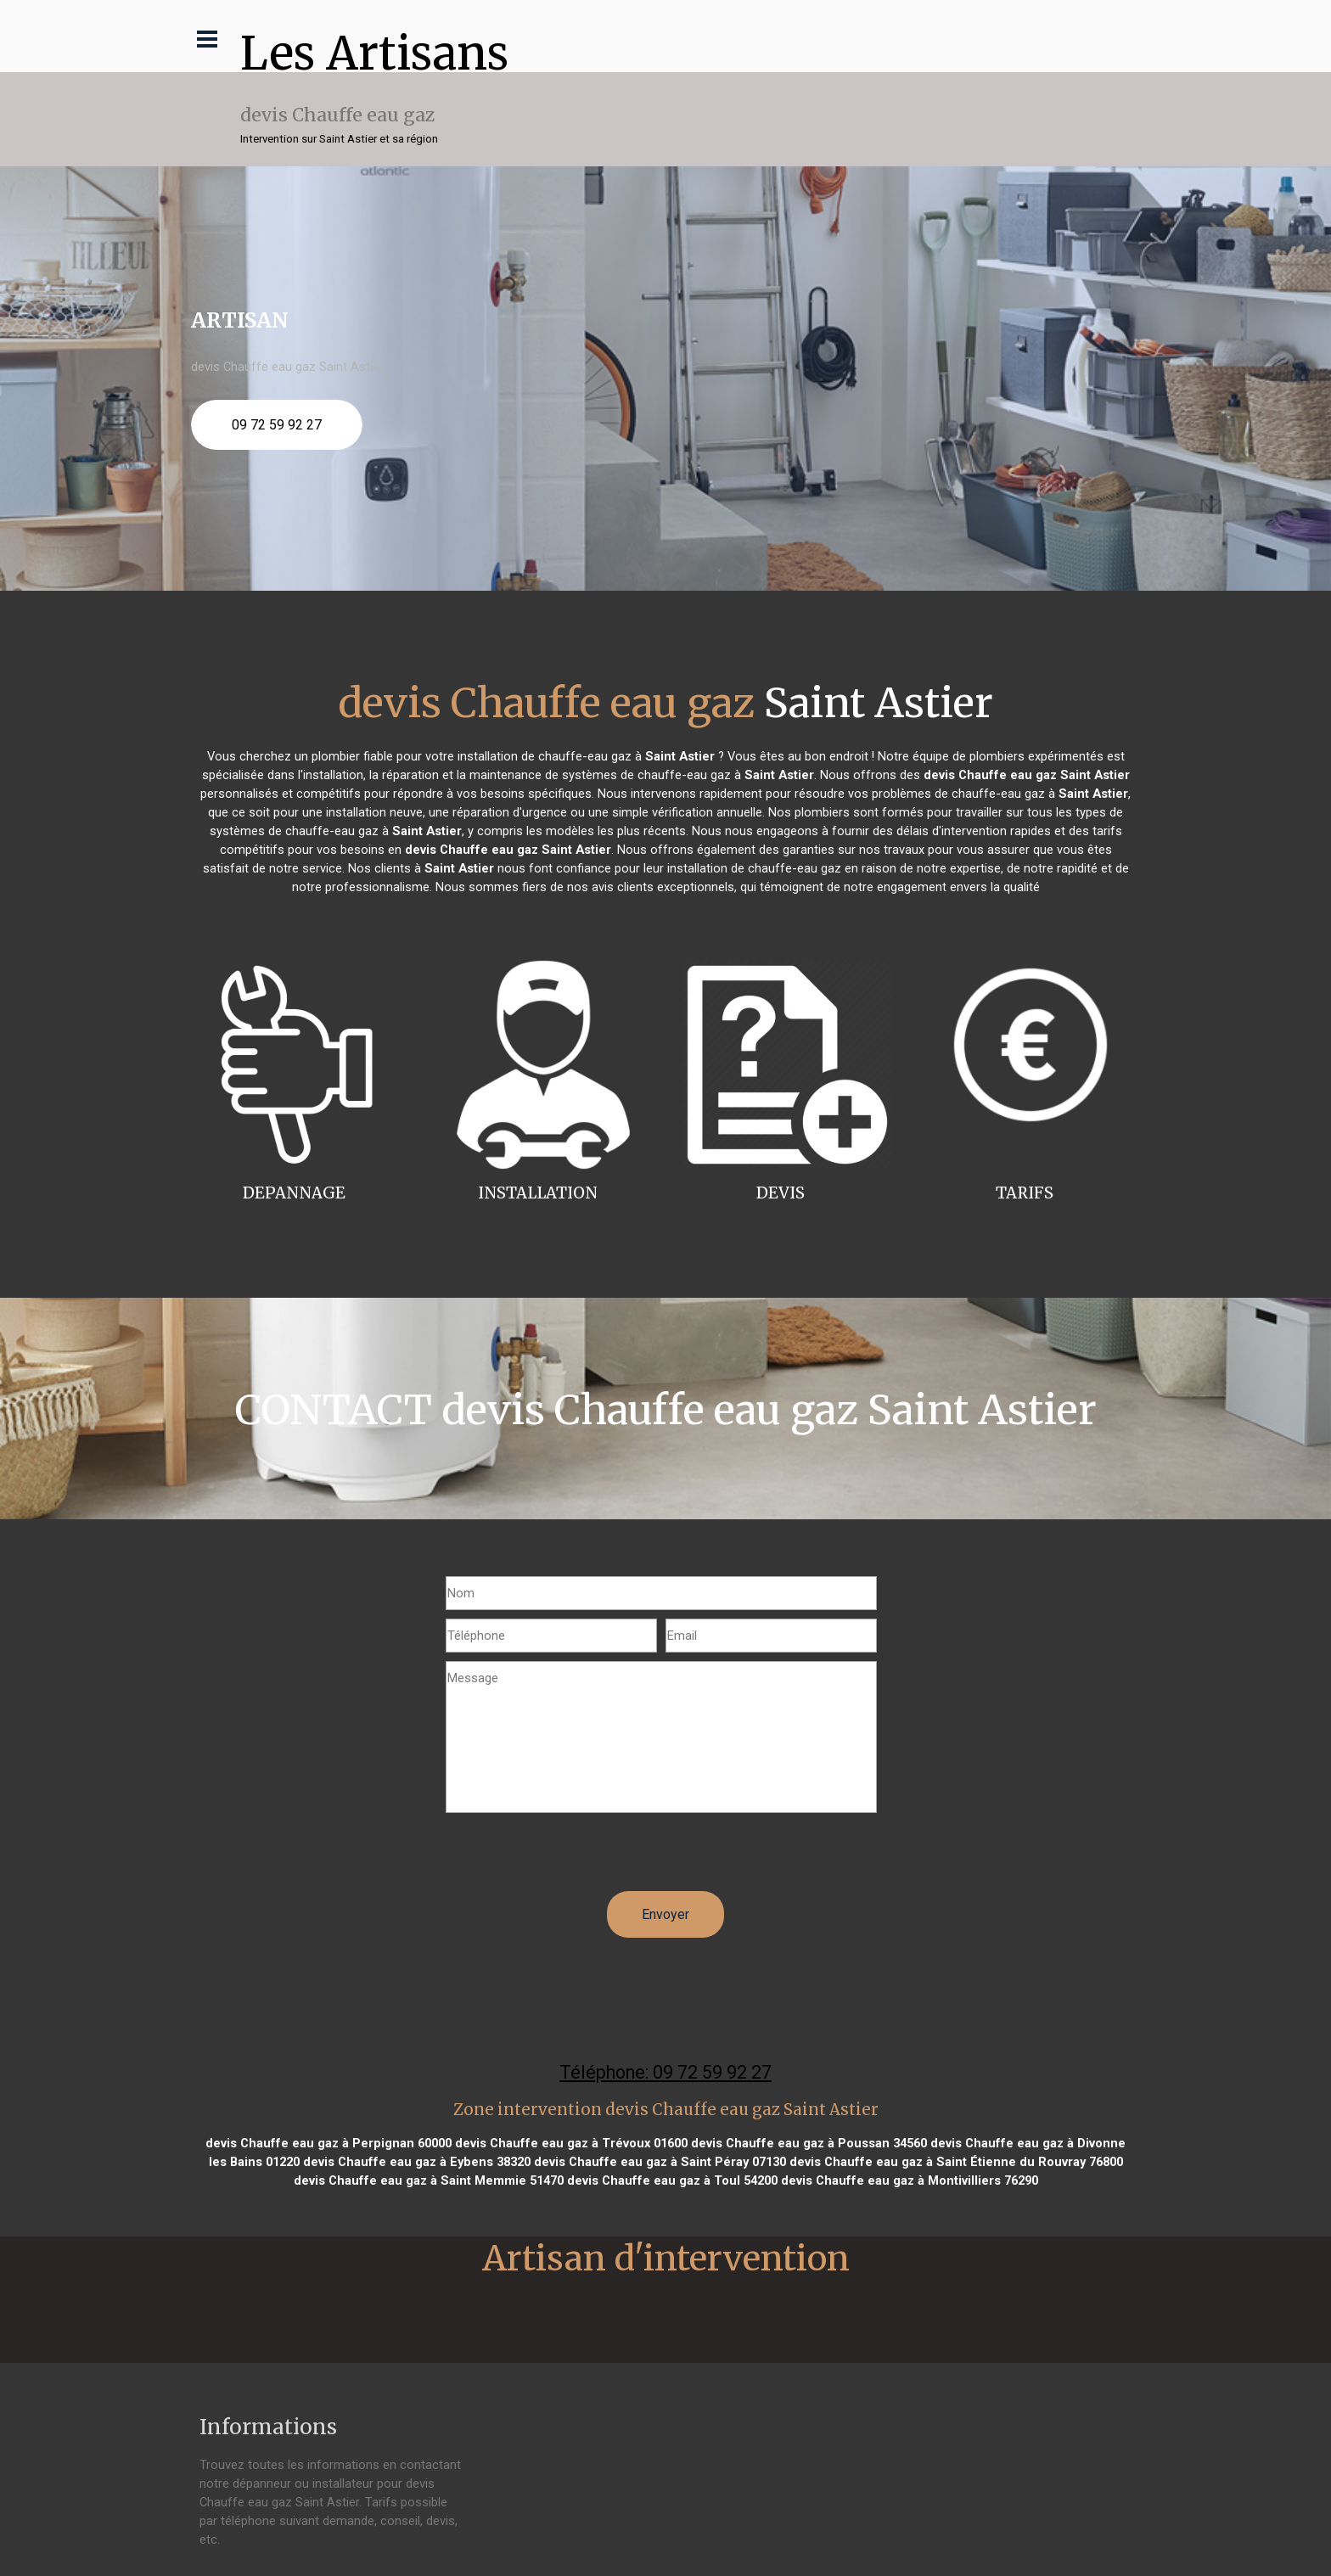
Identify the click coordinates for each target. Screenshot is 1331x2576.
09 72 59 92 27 (277, 425)
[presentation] (575, 1858)
